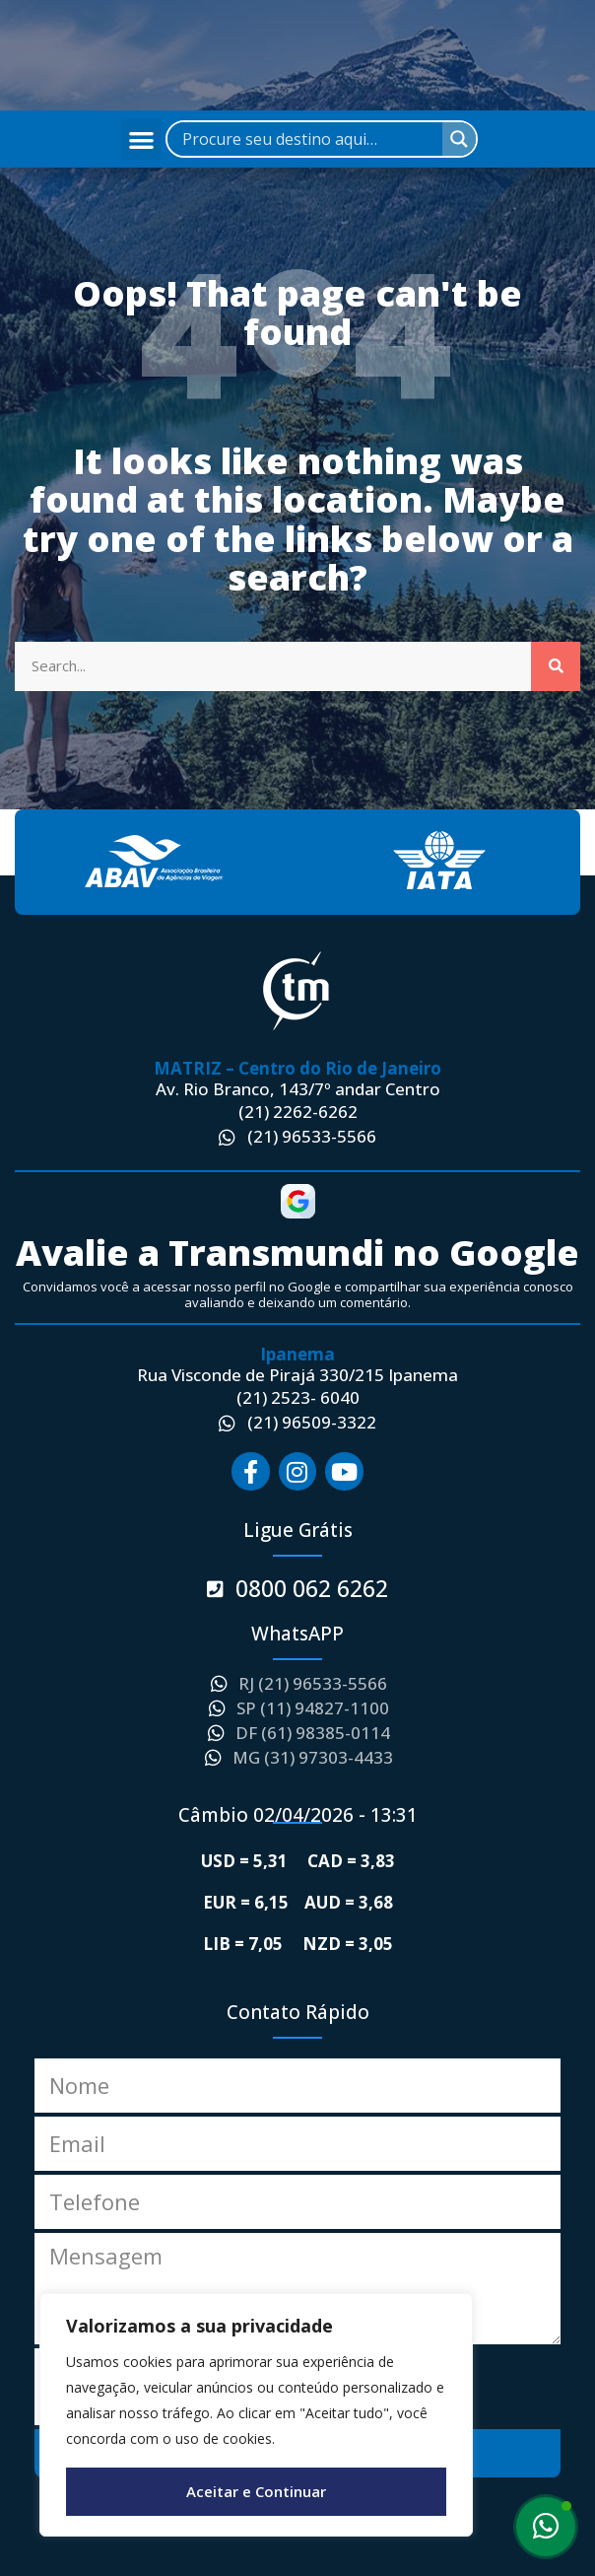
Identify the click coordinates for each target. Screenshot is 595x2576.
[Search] (555, 666)
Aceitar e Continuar (256, 2491)
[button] (141, 139)
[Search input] (309, 139)
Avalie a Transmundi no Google (297, 1252)
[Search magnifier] (459, 139)
